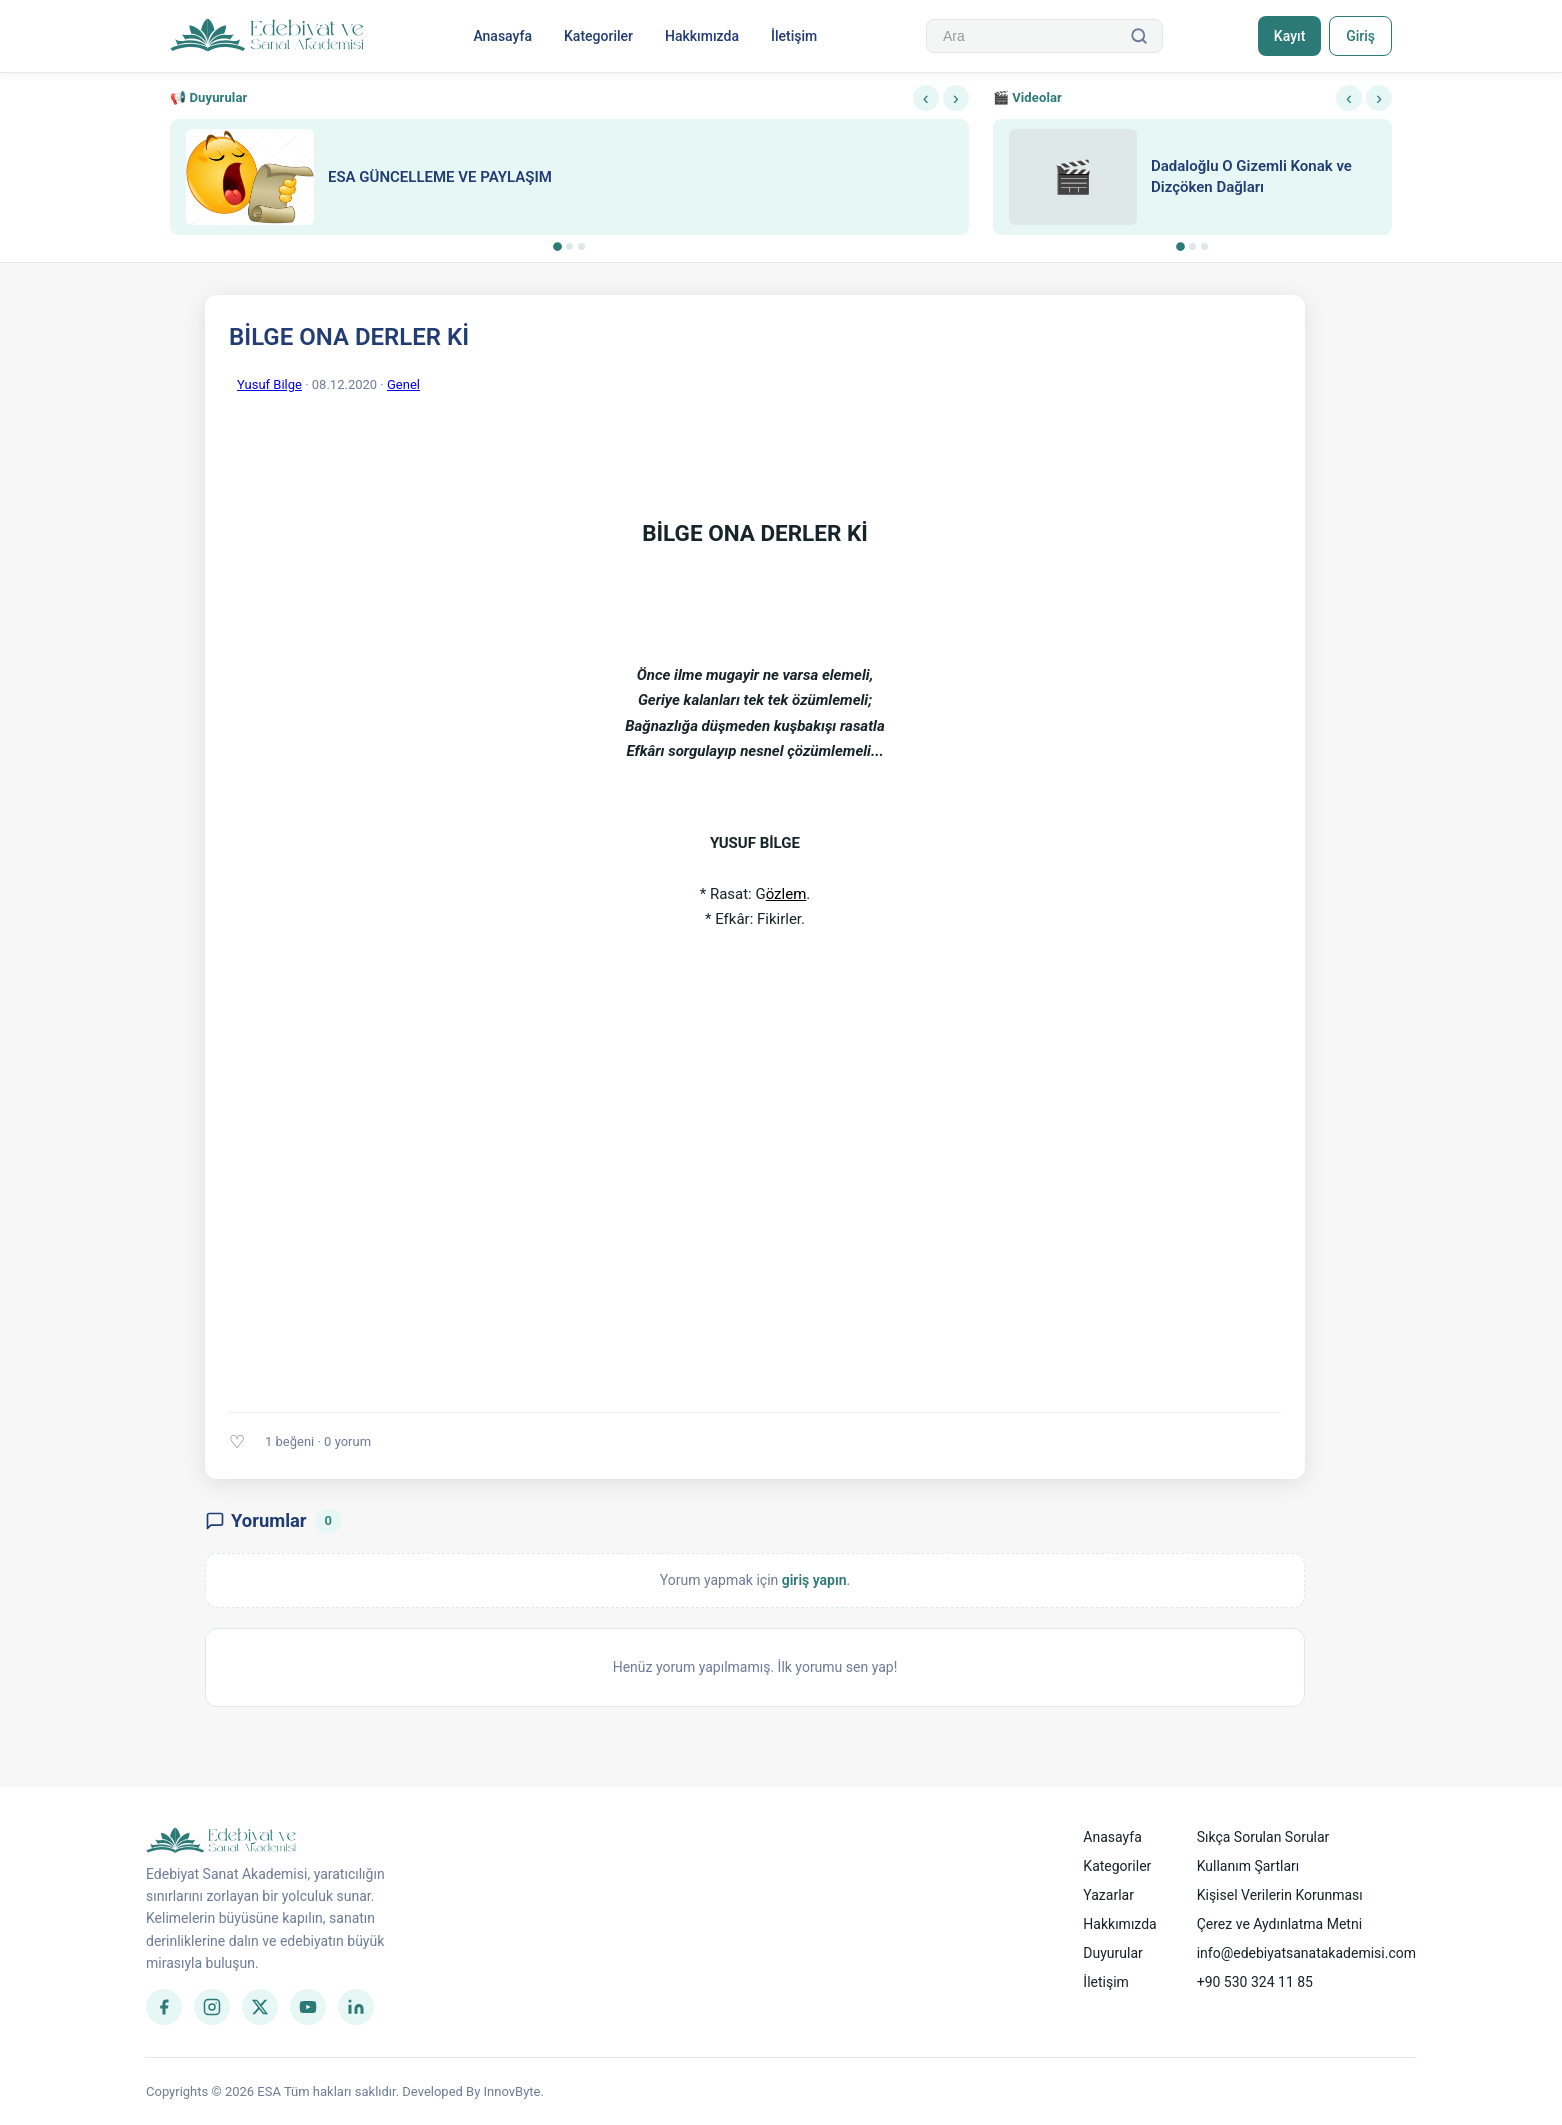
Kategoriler (598, 36)
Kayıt (1289, 36)
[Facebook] (164, 2007)
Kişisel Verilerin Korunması (1280, 1895)
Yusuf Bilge (269, 384)
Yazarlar (1108, 1895)
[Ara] (1139, 36)
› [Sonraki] (956, 98)
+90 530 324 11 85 (1255, 1982)
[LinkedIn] (356, 2007)
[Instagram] (212, 2007)
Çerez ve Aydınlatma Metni (1279, 1924)
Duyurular (1112, 1953)
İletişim (794, 36)
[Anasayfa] (267, 36)
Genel (403, 384)
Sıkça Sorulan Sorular (1263, 1837)
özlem (786, 894)
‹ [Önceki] (926, 98)
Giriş (1360, 36)
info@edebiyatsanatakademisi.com (1306, 1953)
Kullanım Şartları (1248, 1866)
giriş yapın (814, 1580)
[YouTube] (308, 2007)
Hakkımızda (702, 36)
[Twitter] (260, 2007)
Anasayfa (502, 36)
